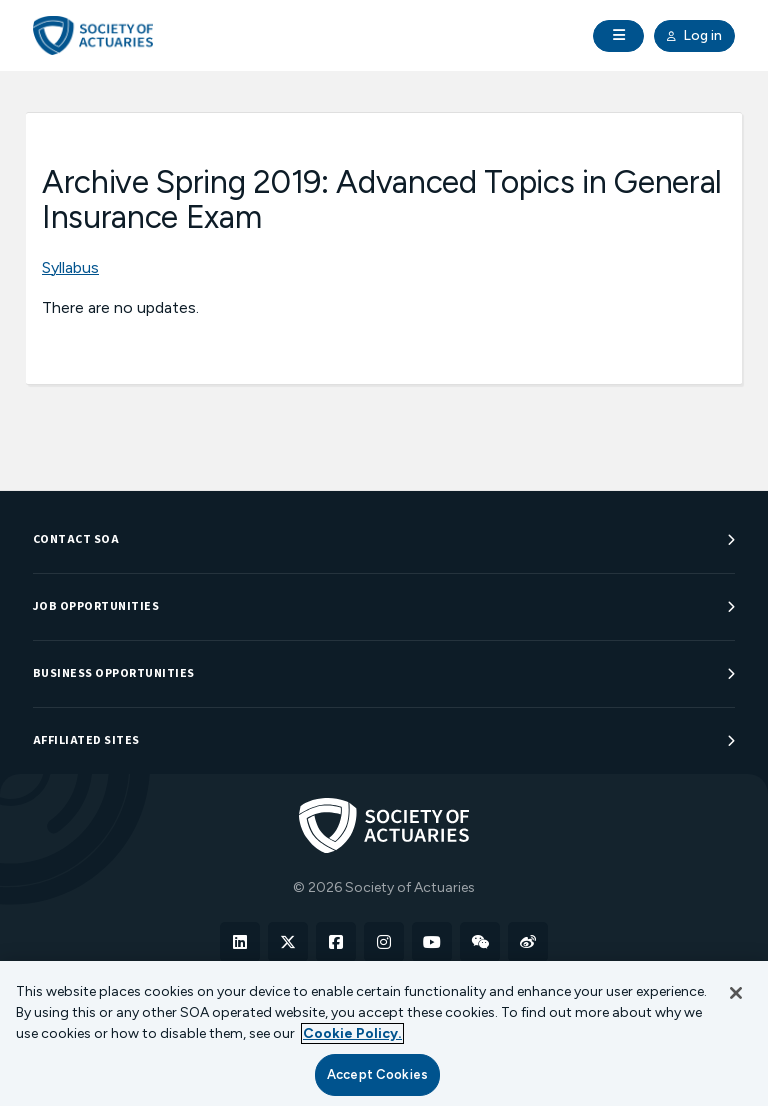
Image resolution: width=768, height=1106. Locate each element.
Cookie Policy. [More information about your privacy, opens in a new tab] (352, 1033)
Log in (694, 36)
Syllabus (70, 267)
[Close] (736, 993)
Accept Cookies (377, 1074)
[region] (384, 1033)
